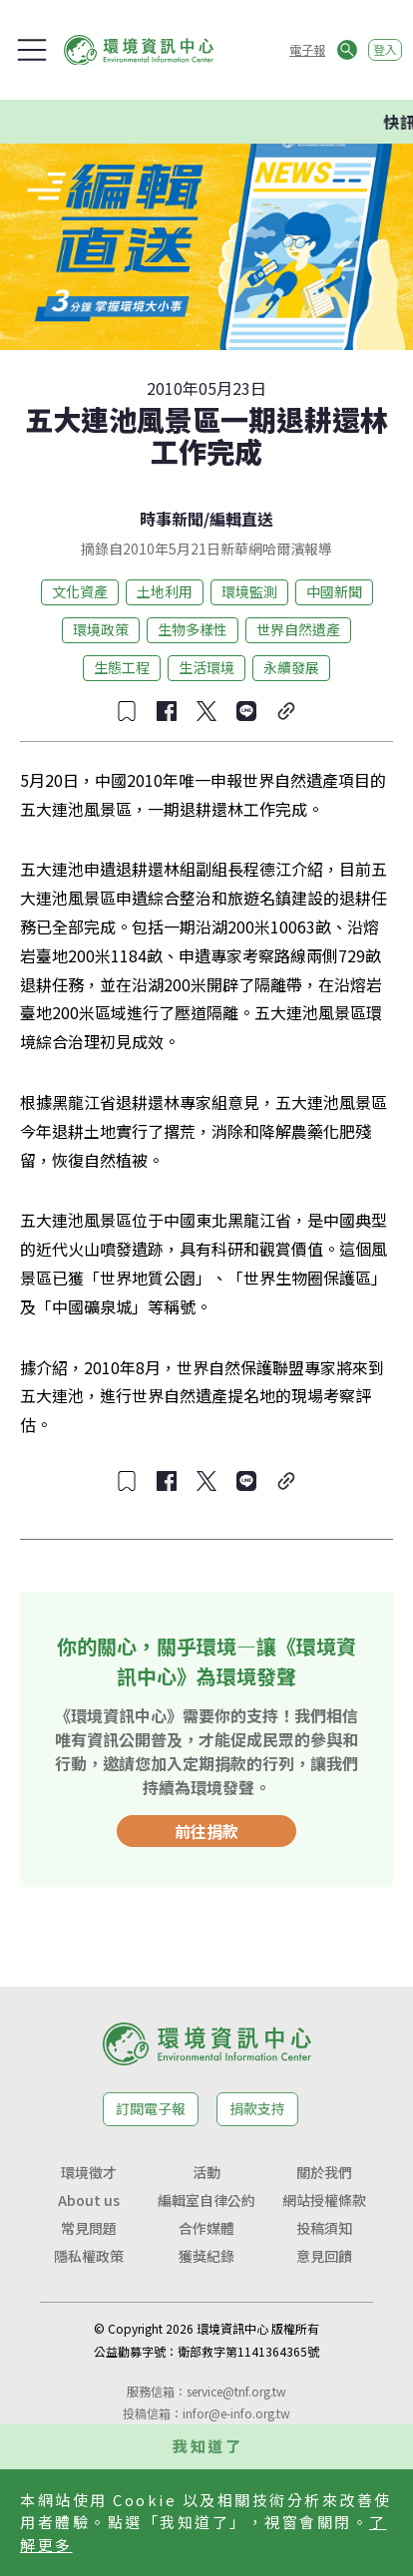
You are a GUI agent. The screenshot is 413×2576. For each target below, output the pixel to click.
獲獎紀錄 (206, 2256)
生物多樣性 (192, 629)
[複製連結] (286, 711)
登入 (385, 49)
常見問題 (89, 2228)
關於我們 (324, 2172)
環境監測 (249, 591)
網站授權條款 (324, 2200)
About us (89, 2200)
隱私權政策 (89, 2256)
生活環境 (206, 667)
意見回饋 (324, 2256)
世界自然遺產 (298, 629)
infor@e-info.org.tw (236, 2412)
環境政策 (101, 629)
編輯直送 (241, 519)
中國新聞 (334, 591)
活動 (206, 2172)
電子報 (307, 49)
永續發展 (291, 667)
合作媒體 (206, 2228)
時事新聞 (172, 519)
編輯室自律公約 (206, 2200)
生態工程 (122, 667)
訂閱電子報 (151, 2108)
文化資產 (80, 591)
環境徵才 (89, 2172)
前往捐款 (206, 1831)
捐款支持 (257, 2108)
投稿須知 (324, 2228)
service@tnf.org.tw (236, 2391)
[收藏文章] (127, 711)
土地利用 (165, 591)
